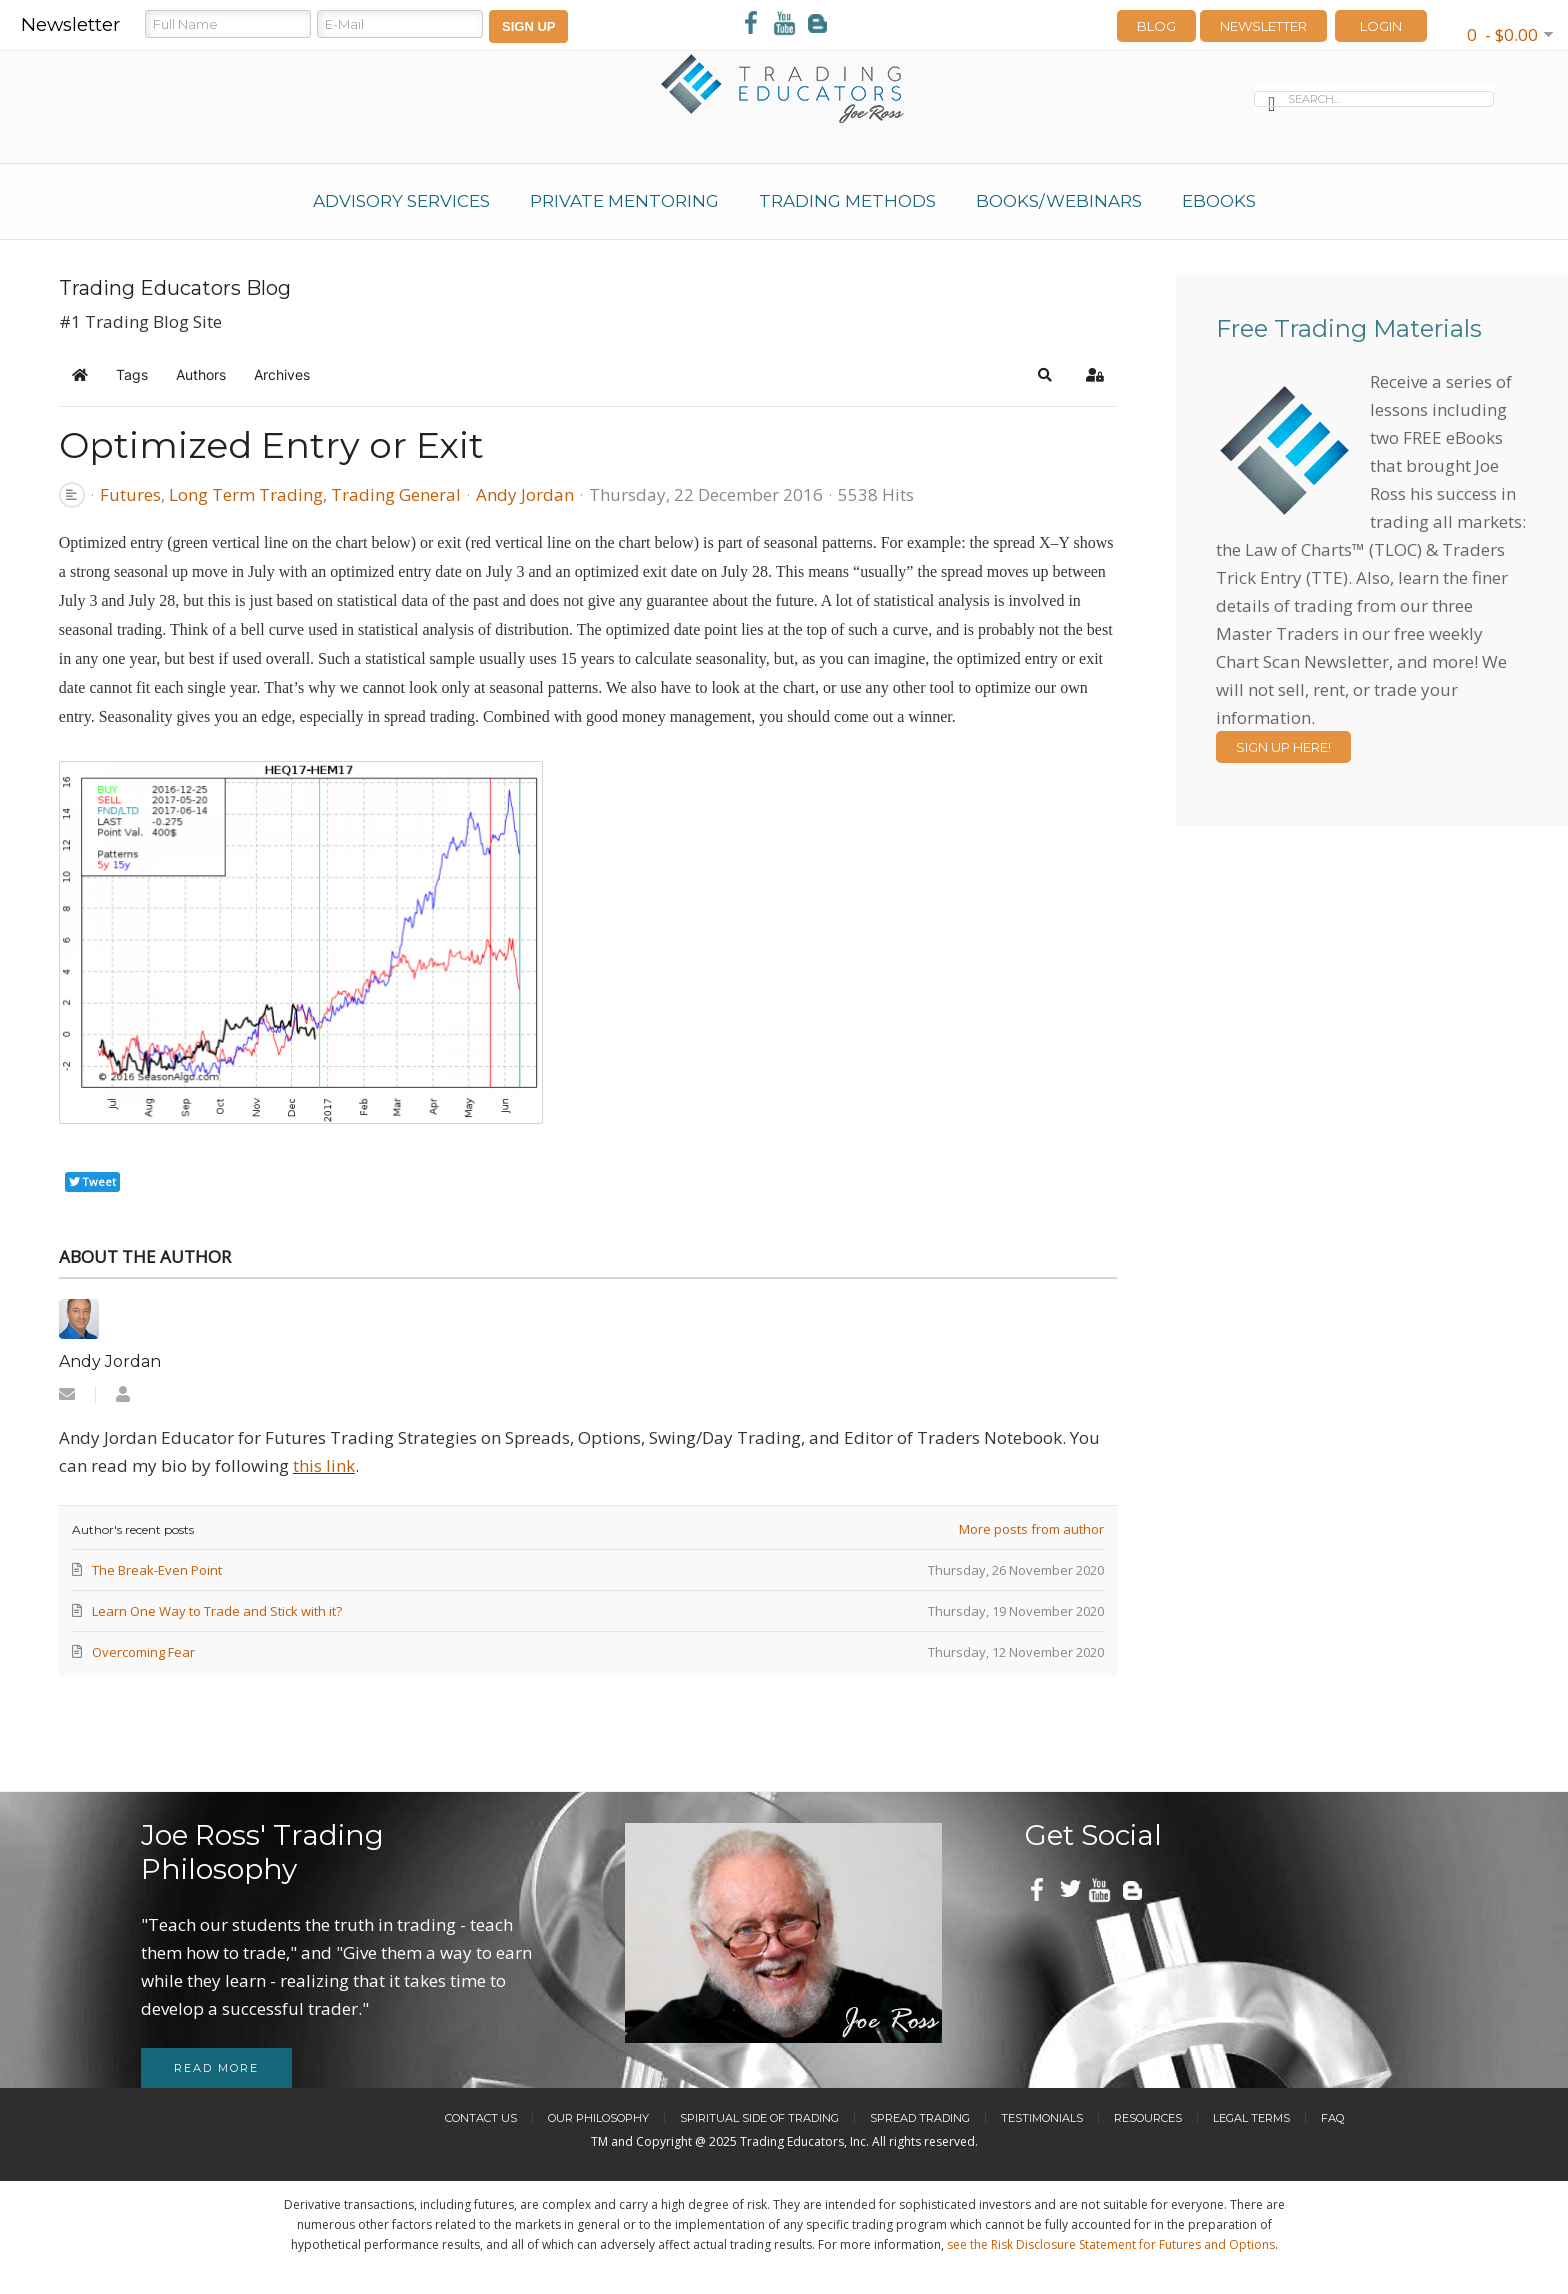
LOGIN (1381, 26)
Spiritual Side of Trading (759, 2118)
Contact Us (481, 2118)
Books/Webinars (1059, 201)
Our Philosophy (598, 2118)
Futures (130, 495)
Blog (1156, 26)
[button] (1045, 375)
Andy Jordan (525, 494)
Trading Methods (847, 201)
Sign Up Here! (1283, 747)
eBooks (1219, 201)
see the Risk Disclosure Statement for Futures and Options (1111, 2244)
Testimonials (1042, 2118)
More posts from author (1031, 1529)
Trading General (396, 495)
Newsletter (1263, 26)
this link (324, 1465)
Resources (1148, 2118)
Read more (216, 2068)
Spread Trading (920, 2118)
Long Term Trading (246, 495)
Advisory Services (401, 201)
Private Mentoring (624, 201)
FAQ (1332, 2118)
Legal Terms (1251, 2118)
